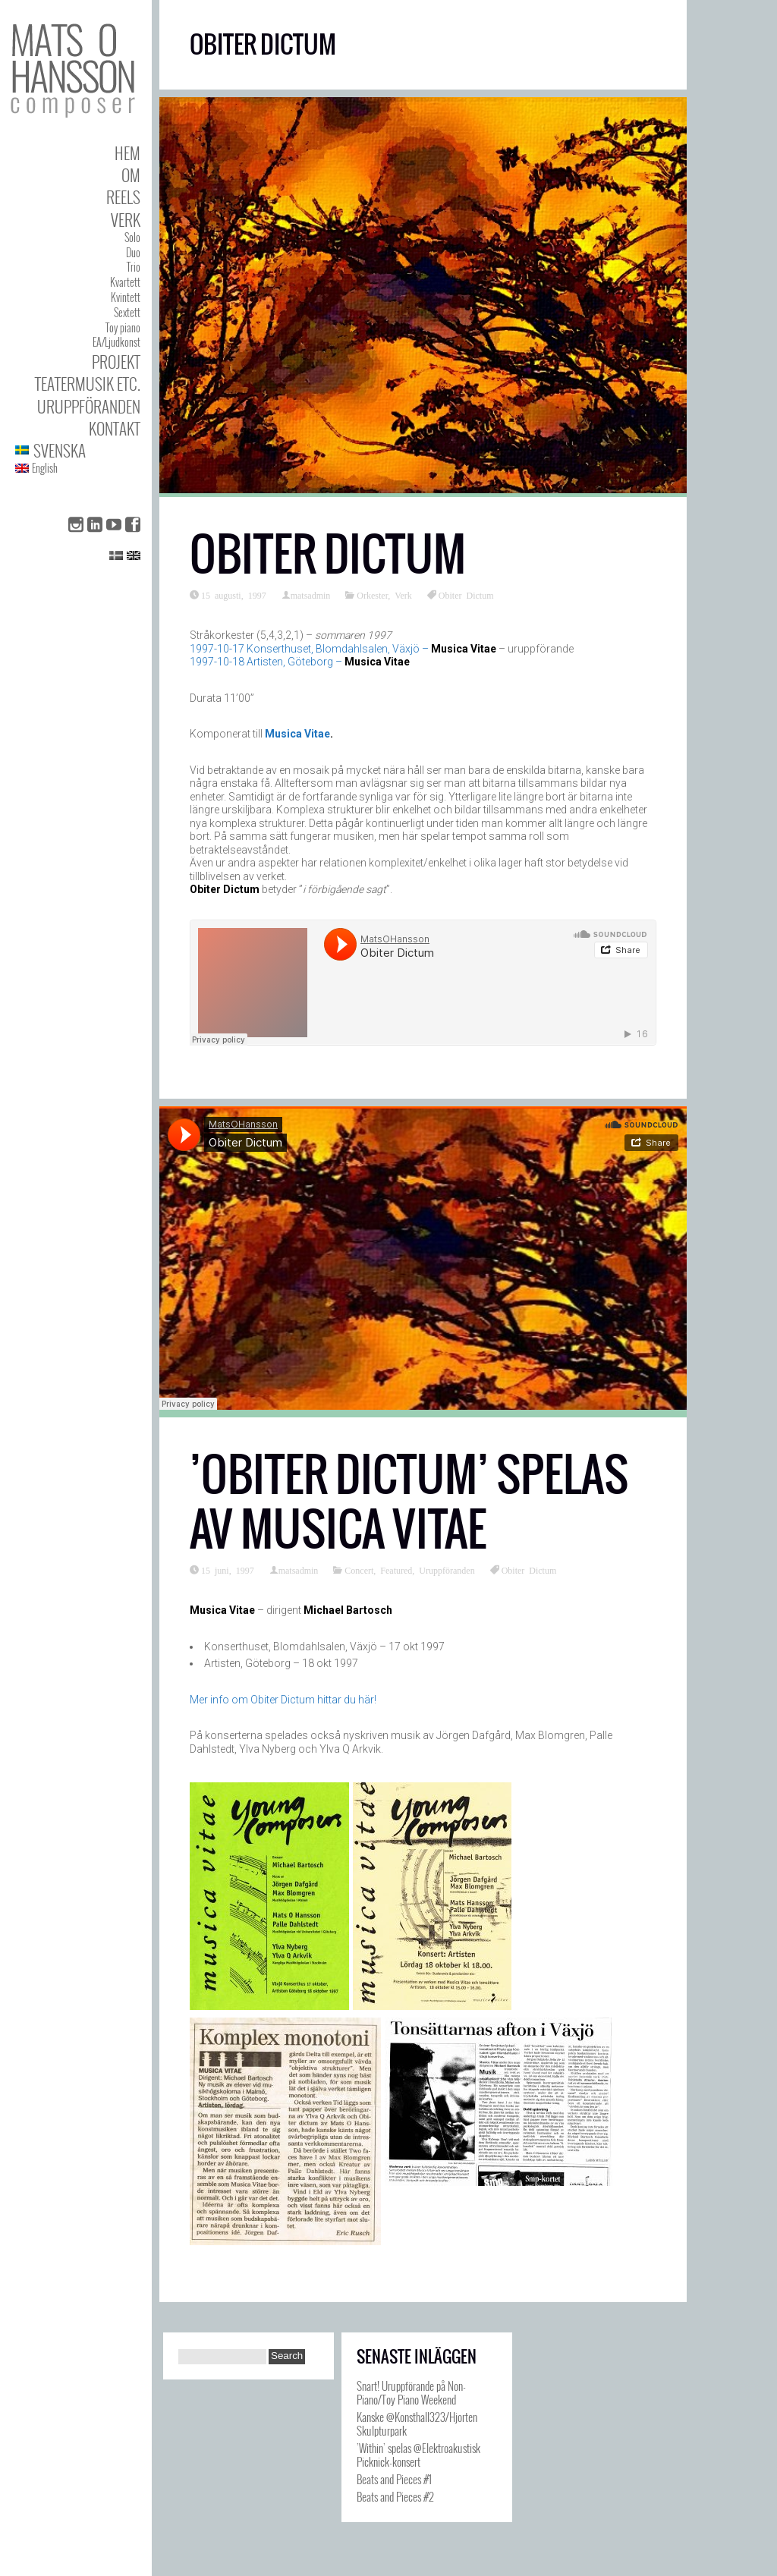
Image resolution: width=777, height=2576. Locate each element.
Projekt (116, 361)
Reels (123, 197)
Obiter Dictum (328, 554)
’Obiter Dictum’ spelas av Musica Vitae (409, 1502)
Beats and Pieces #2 (395, 2496)
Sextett (127, 312)
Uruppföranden (88, 406)
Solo (132, 237)
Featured (396, 1569)
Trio (133, 267)
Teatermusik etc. (87, 383)
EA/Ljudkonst (116, 342)
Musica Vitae (297, 734)
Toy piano (122, 327)
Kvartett (125, 282)
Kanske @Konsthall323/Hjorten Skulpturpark (417, 2423)
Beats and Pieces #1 (394, 2479)
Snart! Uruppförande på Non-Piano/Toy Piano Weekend (411, 2392)
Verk (125, 219)
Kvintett (125, 297)
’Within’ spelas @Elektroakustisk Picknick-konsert (418, 2454)
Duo (133, 252)
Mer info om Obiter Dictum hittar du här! (283, 1700)
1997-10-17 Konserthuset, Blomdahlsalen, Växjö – (343, 649)
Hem (127, 153)
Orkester (372, 594)
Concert (358, 1569)
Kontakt (114, 428)
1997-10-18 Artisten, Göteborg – (300, 662)
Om (130, 175)
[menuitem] (77, 450)
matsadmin (311, 594)
